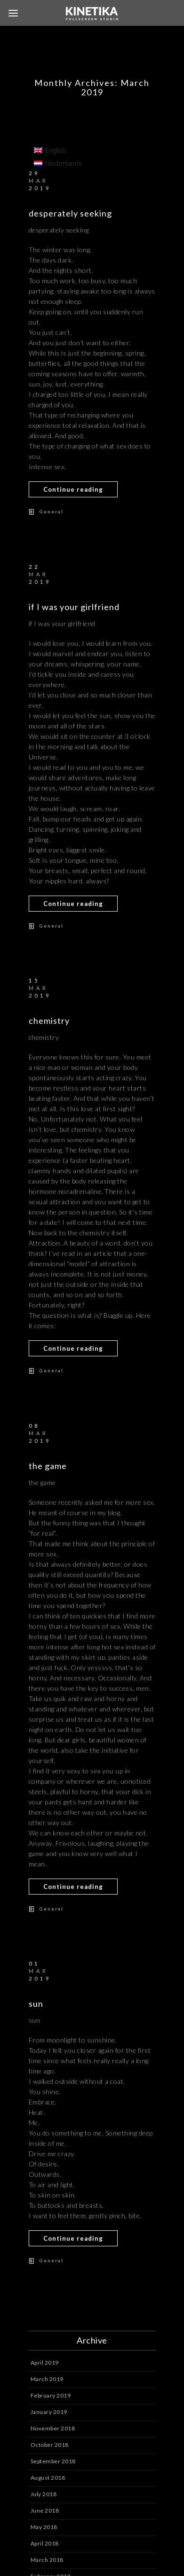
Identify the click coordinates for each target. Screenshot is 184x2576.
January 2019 (49, 2411)
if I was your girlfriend (74, 607)
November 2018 (53, 2428)
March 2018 (47, 2559)
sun (36, 2003)
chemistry (49, 1020)
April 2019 (45, 2362)
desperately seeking (70, 213)
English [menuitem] (55, 150)
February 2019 (51, 2395)
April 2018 (45, 2543)
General (52, 511)
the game (48, 1466)
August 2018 (48, 2477)
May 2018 (44, 2526)
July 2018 (44, 2494)
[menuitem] (58, 150)
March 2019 (47, 2379)
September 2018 (53, 2461)
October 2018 (50, 2444)
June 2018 (45, 2510)
